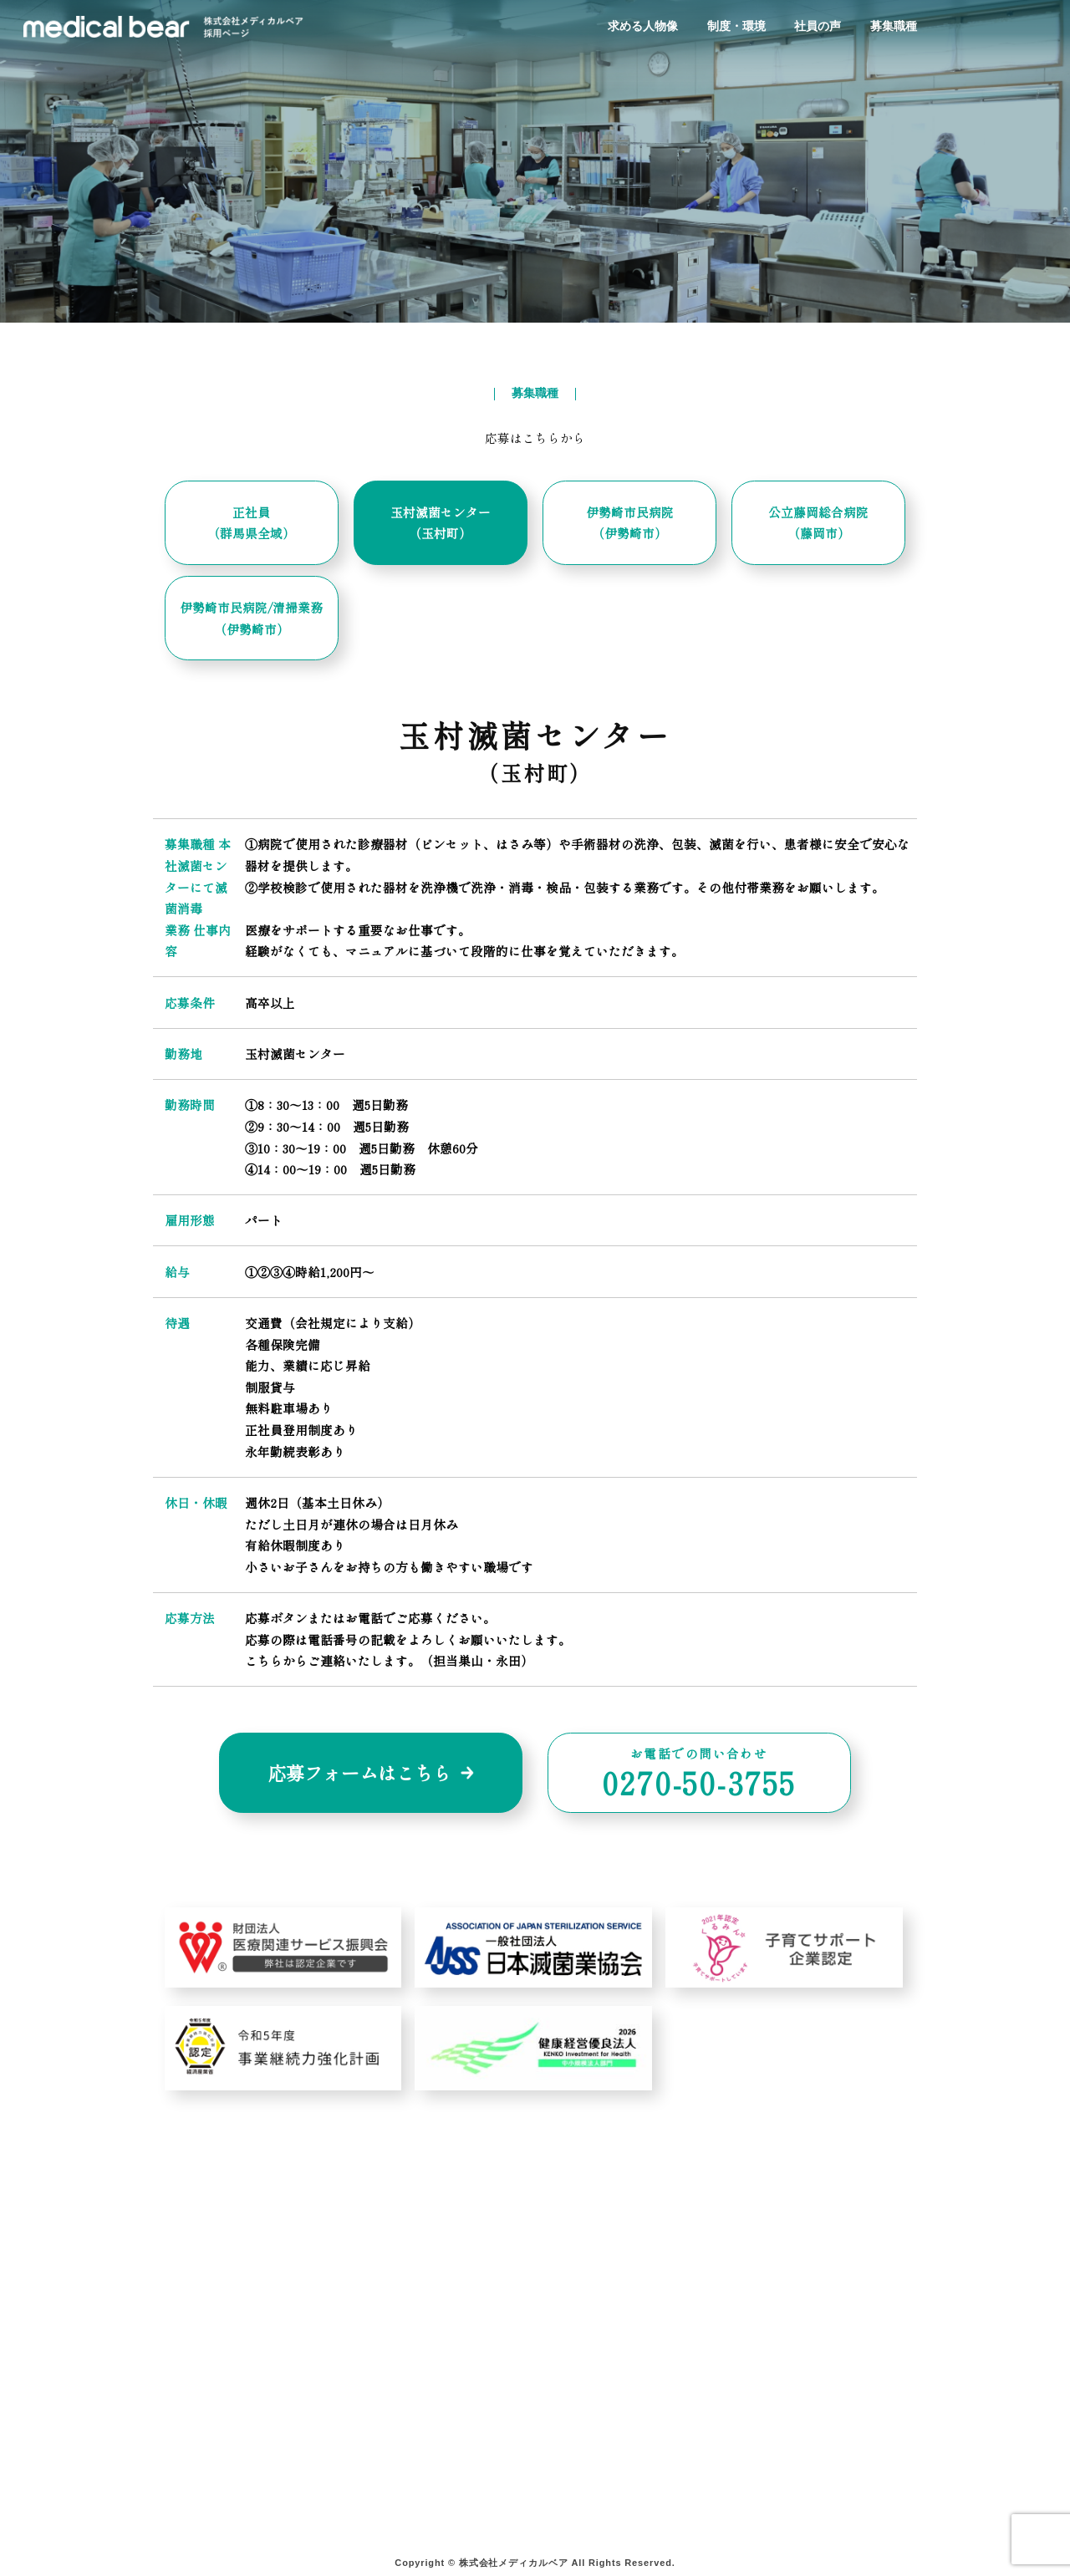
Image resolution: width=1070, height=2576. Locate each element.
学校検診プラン (409, 2353)
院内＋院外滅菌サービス (258, 2438)
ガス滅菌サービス (239, 2460)
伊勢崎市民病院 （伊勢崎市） (630, 522)
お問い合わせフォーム (617, 2396)
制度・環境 (736, 26)
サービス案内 (227, 2374)
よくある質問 (592, 2374)
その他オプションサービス (441, 2374)
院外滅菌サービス (239, 2417)
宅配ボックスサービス (252, 2481)
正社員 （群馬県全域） (251, 522)
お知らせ (579, 2438)
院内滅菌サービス (239, 2396)
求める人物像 (643, 26)
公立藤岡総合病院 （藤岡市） (818, 522)
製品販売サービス (239, 2503)
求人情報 (742, 2353)
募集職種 (893, 26)
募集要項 (742, 2374)
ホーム (208, 2353)
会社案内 (579, 2353)
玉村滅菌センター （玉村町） (440, 522)
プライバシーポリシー (617, 2417)
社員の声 (817, 26)
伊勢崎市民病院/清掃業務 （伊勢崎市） (251, 618)
